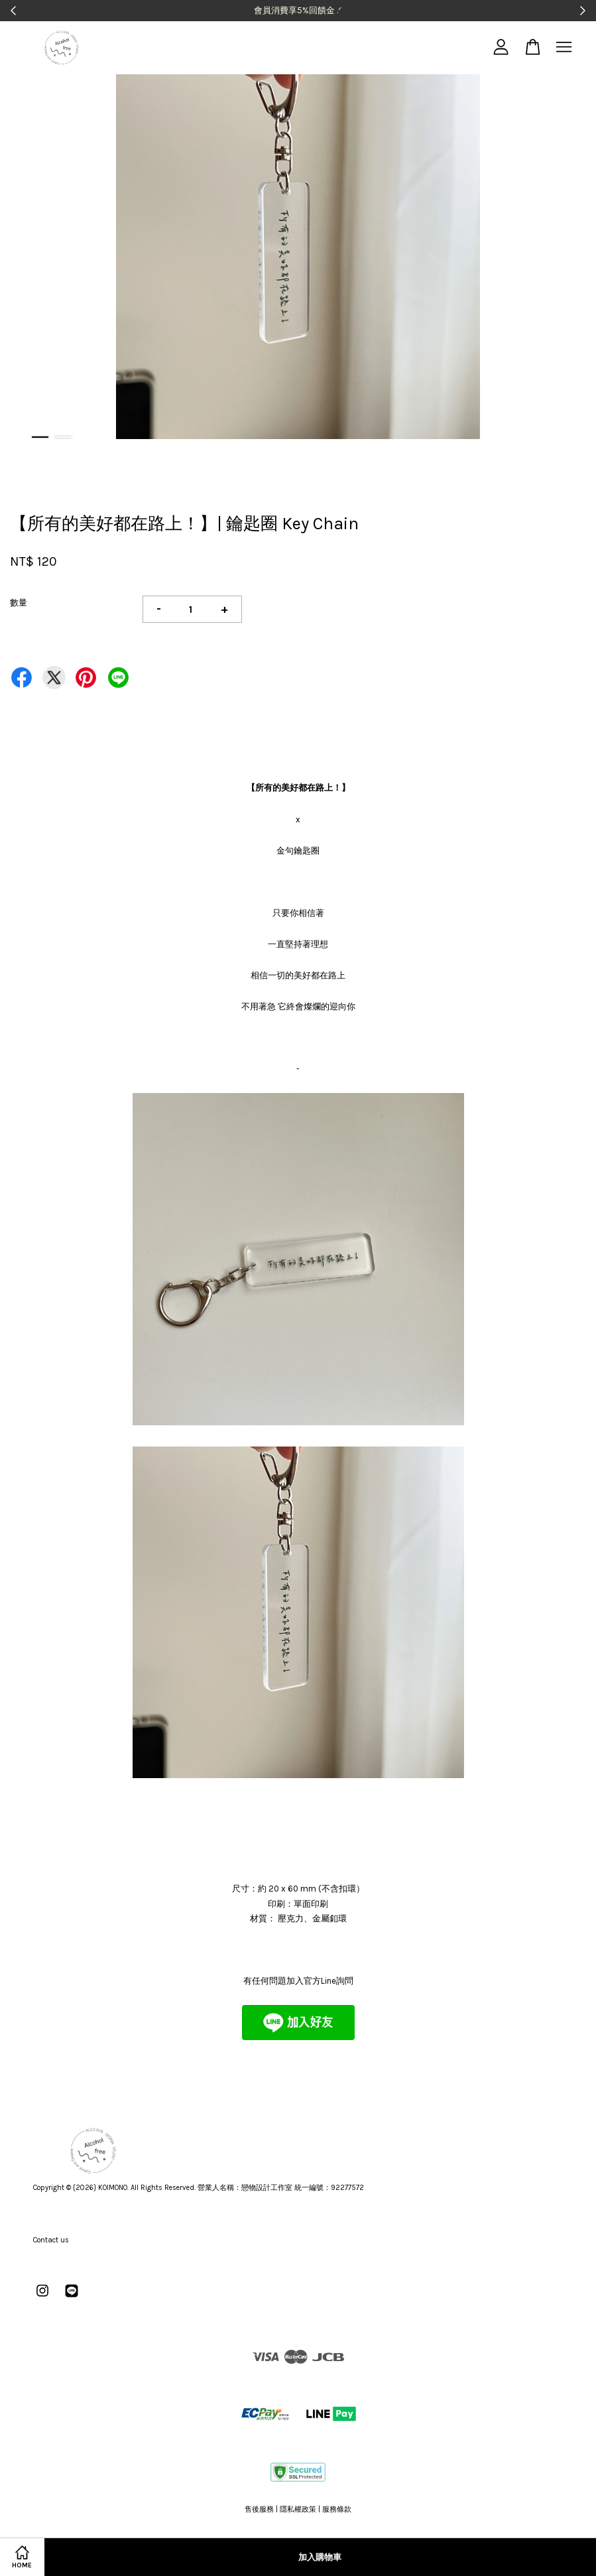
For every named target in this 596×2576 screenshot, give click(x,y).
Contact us (51, 2240)
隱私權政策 (298, 2509)
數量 (18, 603)
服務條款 (336, 2509)
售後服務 (259, 2509)
